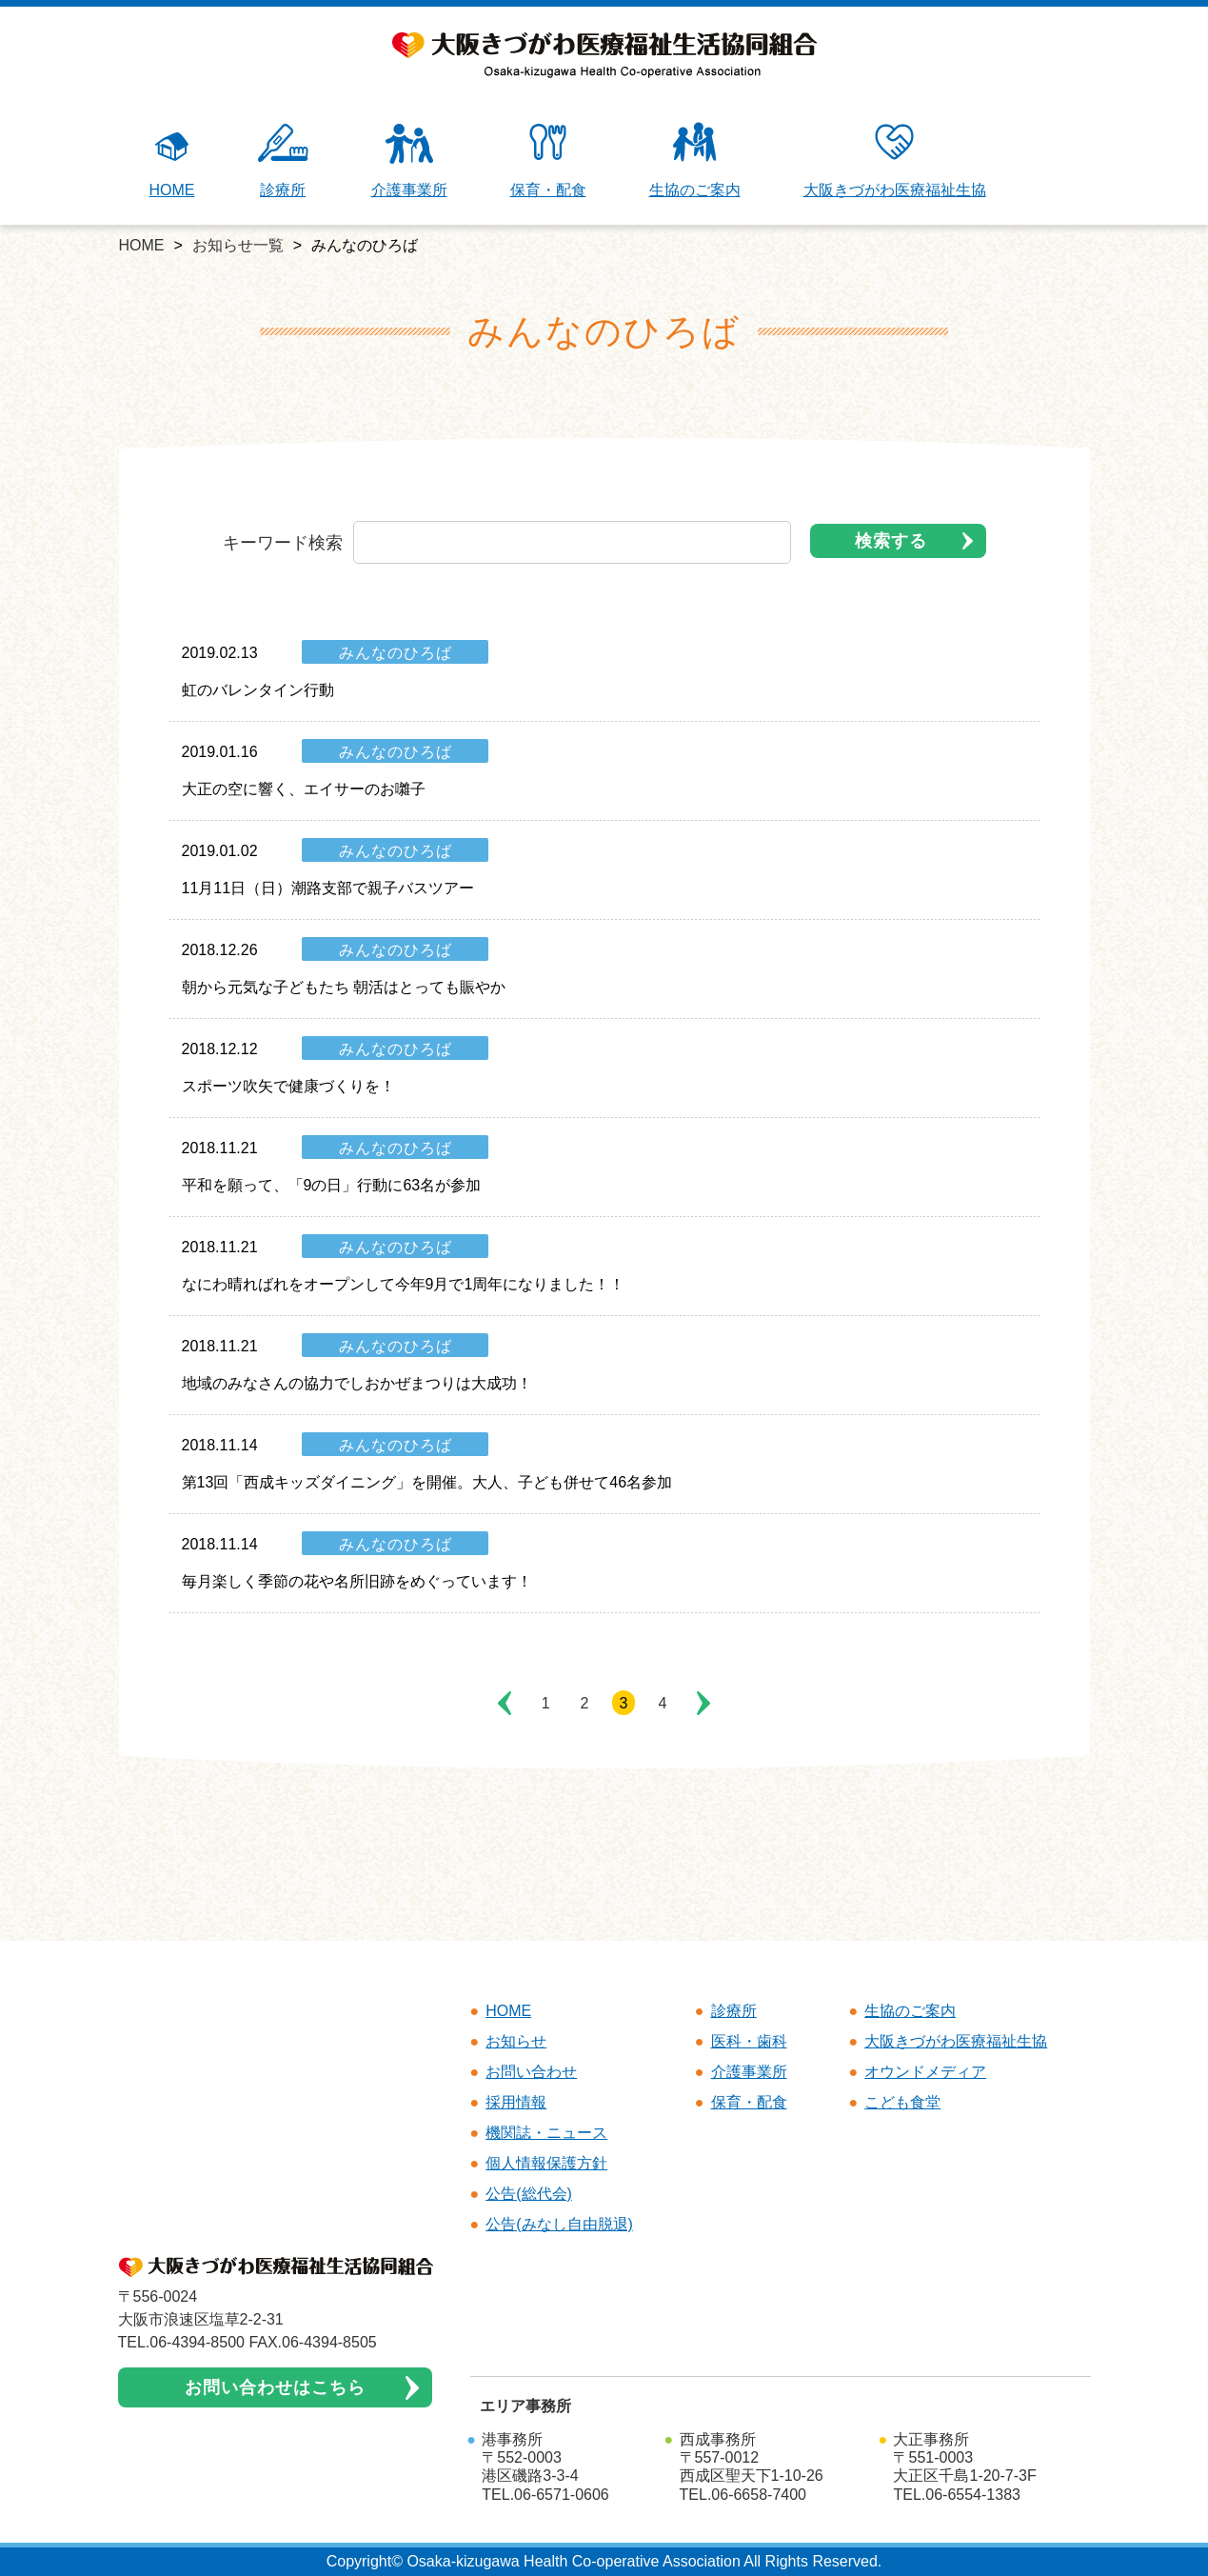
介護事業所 (409, 160)
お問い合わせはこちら (275, 2387)
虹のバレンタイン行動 (258, 690)
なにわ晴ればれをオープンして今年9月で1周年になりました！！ (403, 1284)
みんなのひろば (395, 653)
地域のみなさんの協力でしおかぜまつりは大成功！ (357, 1383)
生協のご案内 (695, 160)
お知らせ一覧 (238, 245)
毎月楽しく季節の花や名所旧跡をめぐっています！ (357, 1581)
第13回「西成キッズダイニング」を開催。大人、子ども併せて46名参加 (427, 1482)
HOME (172, 160)
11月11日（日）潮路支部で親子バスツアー (328, 888)
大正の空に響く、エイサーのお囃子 (304, 789)
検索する (891, 540)
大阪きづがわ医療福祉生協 (894, 160)
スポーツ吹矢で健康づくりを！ (288, 1086)
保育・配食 (548, 160)
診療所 (283, 160)
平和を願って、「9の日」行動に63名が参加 (332, 1185)
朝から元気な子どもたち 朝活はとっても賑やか (343, 987)
